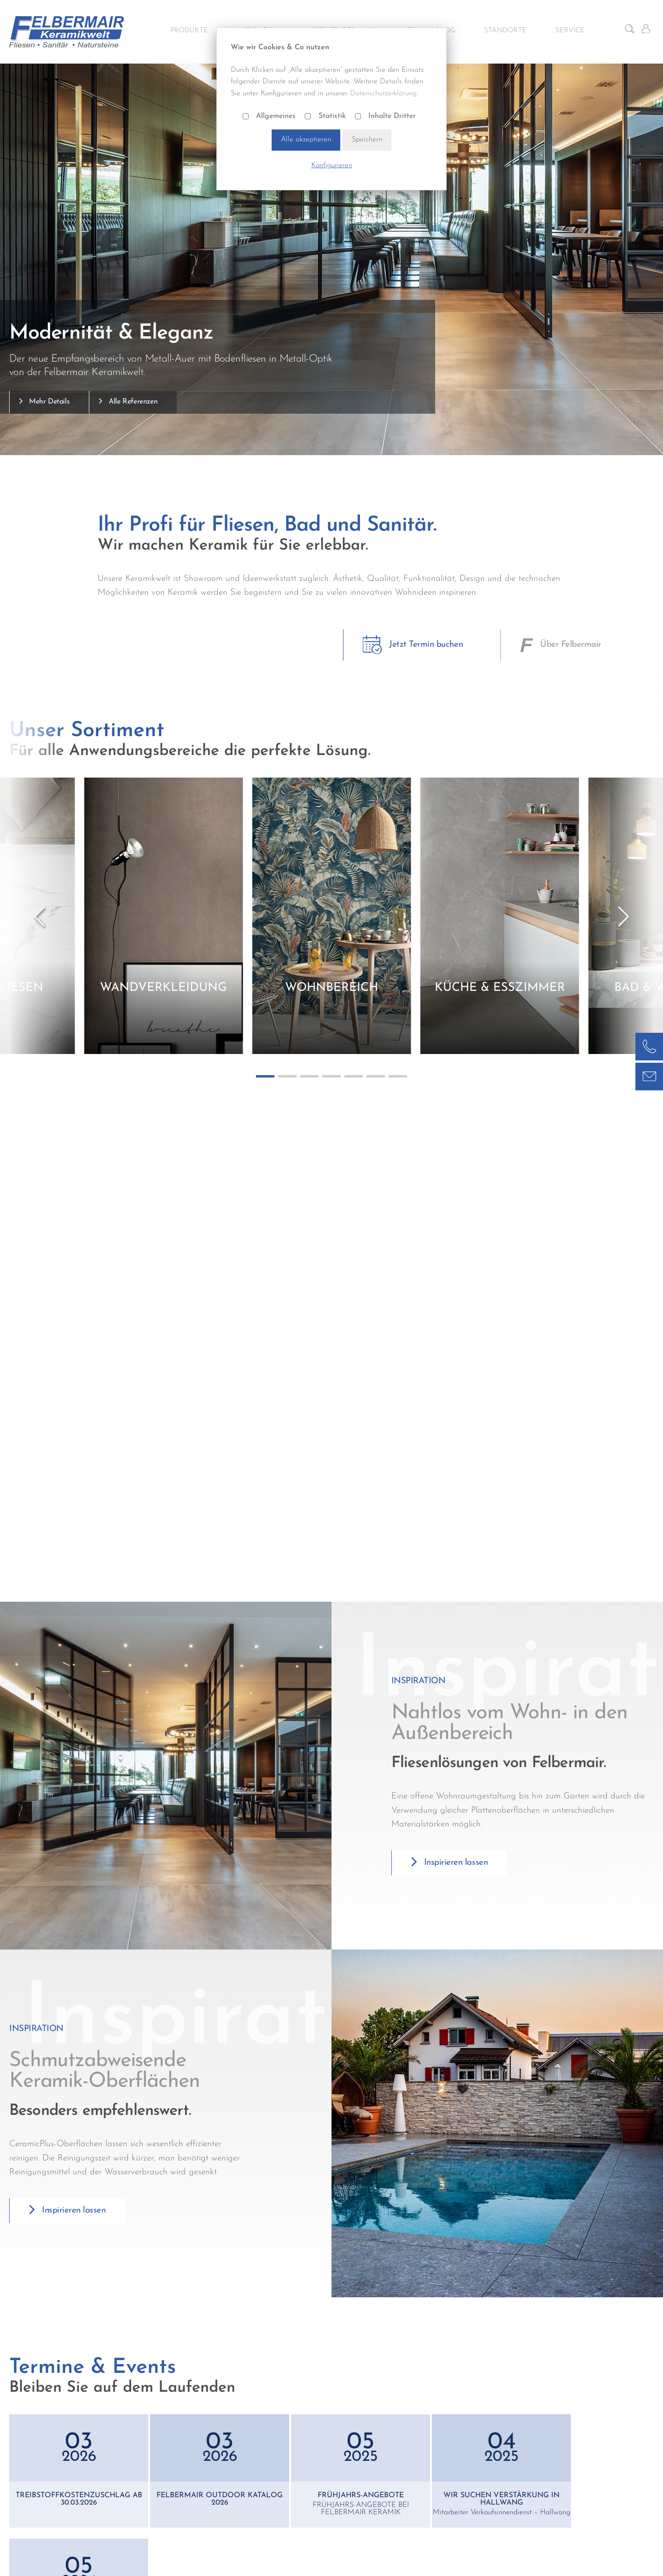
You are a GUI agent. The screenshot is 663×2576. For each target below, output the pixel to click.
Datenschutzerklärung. (384, 93)
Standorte (505, 30)
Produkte (189, 30)
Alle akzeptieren (306, 139)
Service (570, 30)
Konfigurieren (331, 165)
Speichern (367, 139)
